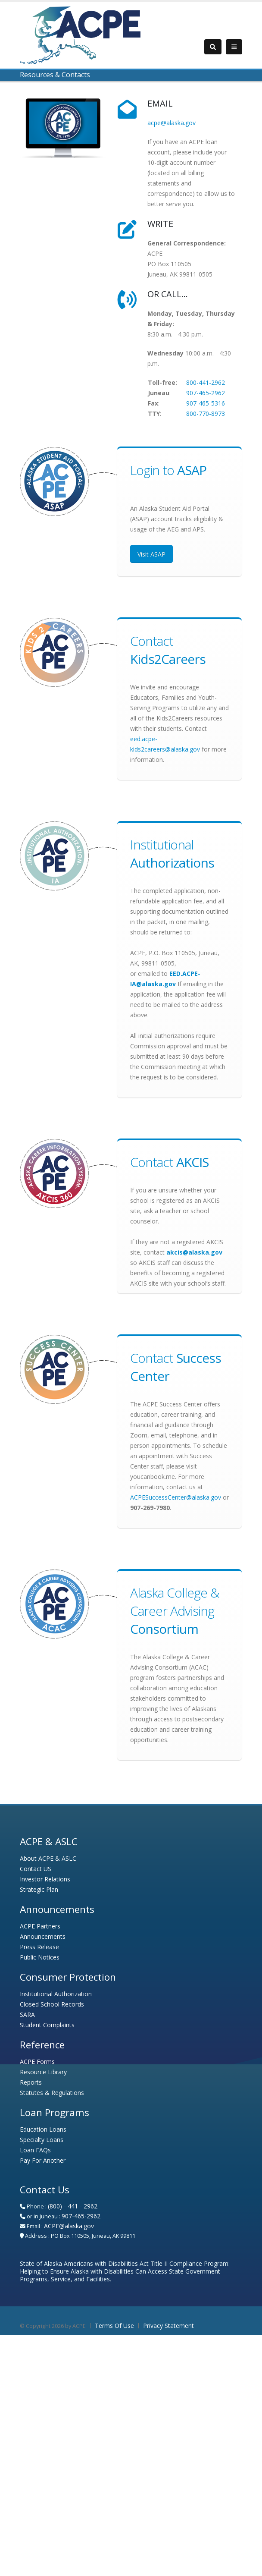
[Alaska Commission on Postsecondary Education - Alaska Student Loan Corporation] (80, 34)
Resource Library (43, 2072)
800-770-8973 (205, 413)
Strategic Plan (39, 1889)
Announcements (43, 1936)
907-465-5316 (205, 403)
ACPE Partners (40, 1926)
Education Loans (43, 2129)
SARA (27, 2014)
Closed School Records (52, 2004)
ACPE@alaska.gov (69, 2226)
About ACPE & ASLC (48, 1858)
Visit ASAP (151, 554)
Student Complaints (47, 2025)
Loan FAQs (35, 2150)
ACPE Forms (37, 2061)
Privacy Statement (168, 2325)
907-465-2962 (205, 393)
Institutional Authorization (56, 1994)
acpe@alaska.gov (171, 123)
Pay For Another (43, 2160)
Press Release (39, 1947)
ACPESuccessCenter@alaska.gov (175, 1497)
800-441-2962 (205, 382)
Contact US (35, 1869)
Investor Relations (45, 1879)
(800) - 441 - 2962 (72, 2206)
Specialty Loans (41, 2140)
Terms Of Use (114, 2325)
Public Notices (39, 1957)
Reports (31, 2082)
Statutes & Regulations (52, 2092)
